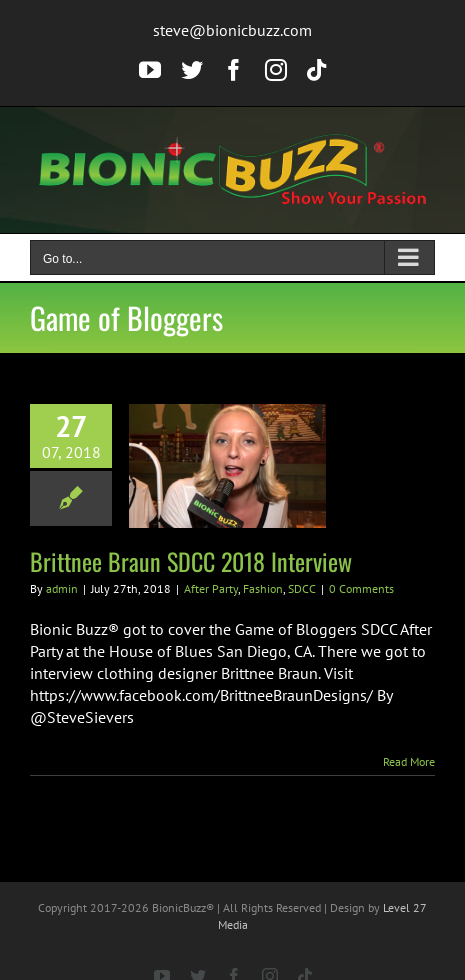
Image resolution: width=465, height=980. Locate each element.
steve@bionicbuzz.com (232, 30)
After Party (211, 588)
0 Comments (361, 588)
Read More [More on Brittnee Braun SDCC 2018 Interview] (409, 761)
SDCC (302, 588)
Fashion (263, 588)
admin (62, 588)
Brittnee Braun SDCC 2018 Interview (191, 561)
